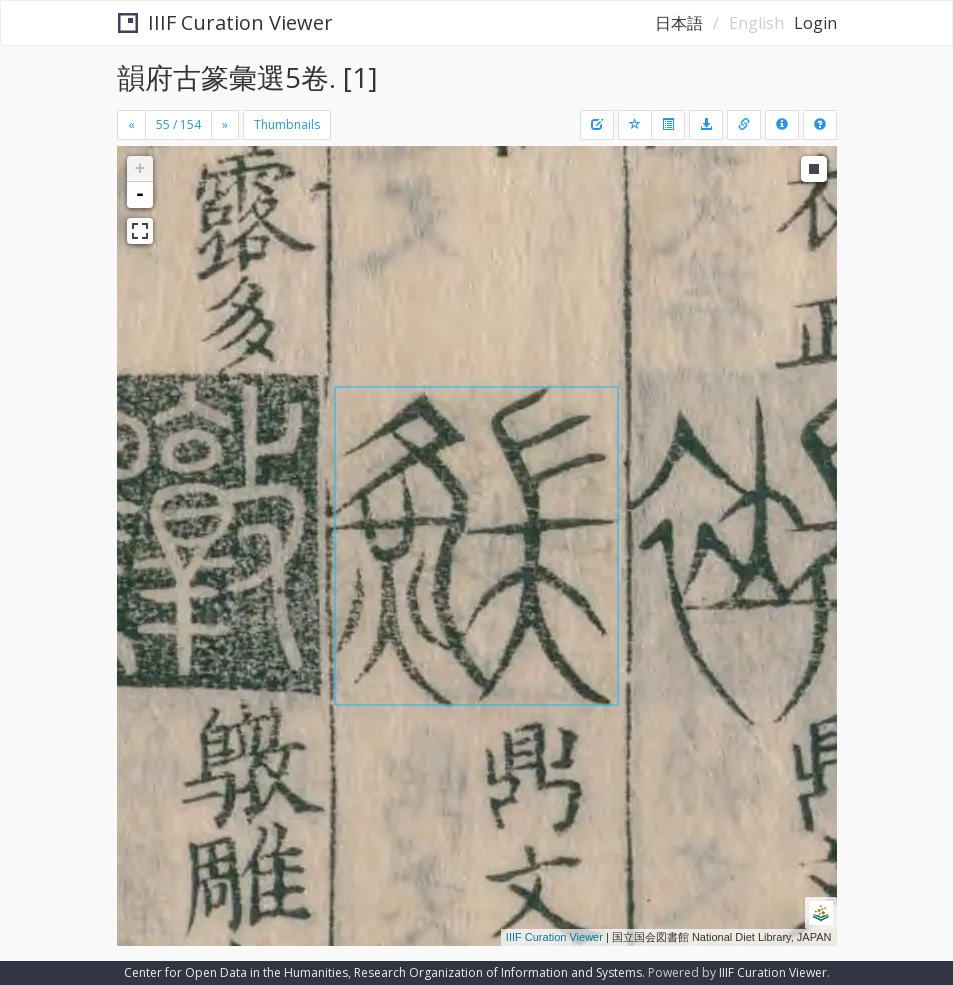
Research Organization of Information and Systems (498, 972)
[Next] (225, 125)
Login (815, 23)
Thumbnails (287, 124)
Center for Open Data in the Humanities (236, 972)
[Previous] (131, 125)
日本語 (679, 23)
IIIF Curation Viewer (225, 22)
